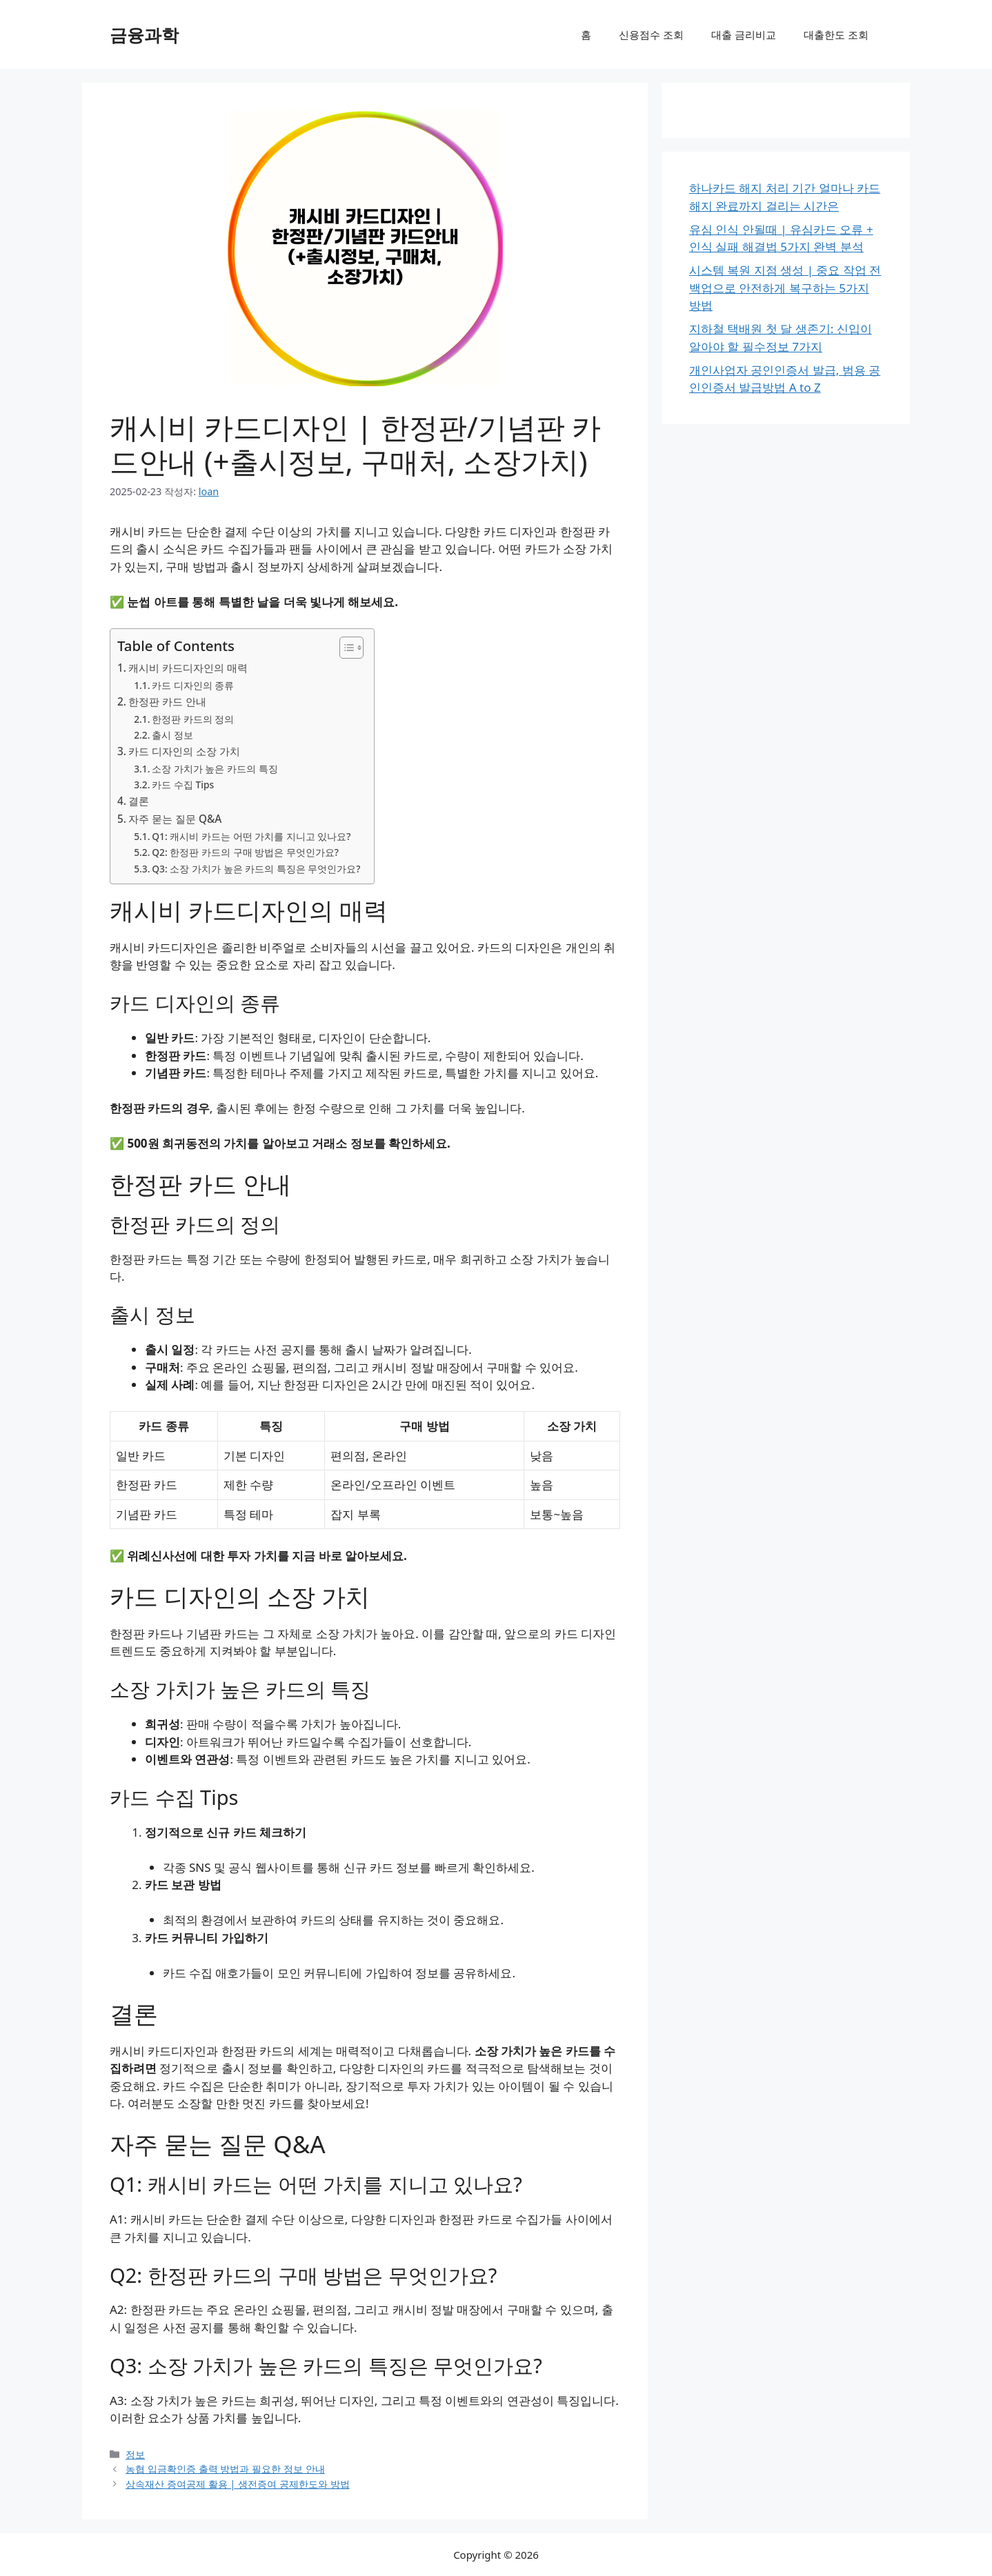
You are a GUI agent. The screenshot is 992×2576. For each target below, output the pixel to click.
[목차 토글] (344, 647)
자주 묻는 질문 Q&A (174, 819)
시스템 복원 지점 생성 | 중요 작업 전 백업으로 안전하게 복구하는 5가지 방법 (785, 287)
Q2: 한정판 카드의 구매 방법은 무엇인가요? (245, 852)
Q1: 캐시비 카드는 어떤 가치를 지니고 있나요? (251, 836)
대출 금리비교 (743, 34)
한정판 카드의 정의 (193, 719)
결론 (138, 801)
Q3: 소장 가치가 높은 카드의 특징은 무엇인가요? (256, 868)
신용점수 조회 (651, 34)
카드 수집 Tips (183, 784)
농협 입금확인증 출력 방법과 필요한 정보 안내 (225, 2468)
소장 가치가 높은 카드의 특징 (214, 768)
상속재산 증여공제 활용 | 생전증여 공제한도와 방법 (237, 2483)
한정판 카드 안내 (167, 701)
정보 (135, 2454)
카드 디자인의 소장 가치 (184, 751)
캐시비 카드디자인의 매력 (188, 668)
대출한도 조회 (836, 34)
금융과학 (144, 34)
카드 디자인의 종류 (193, 685)
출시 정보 (172, 734)
